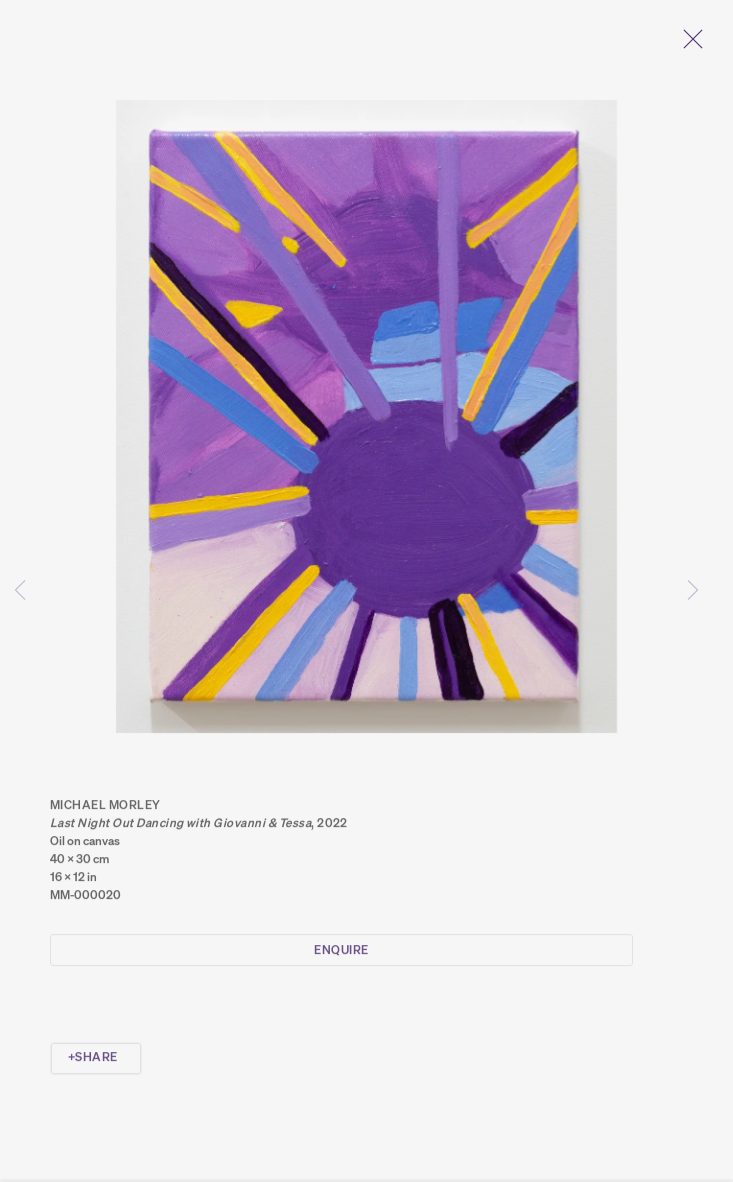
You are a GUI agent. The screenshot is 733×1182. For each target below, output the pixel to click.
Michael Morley (105, 810)
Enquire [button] (341, 955)
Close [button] (693, 45)
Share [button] (96, 1062)
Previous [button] (20, 590)
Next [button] (693, 590)
